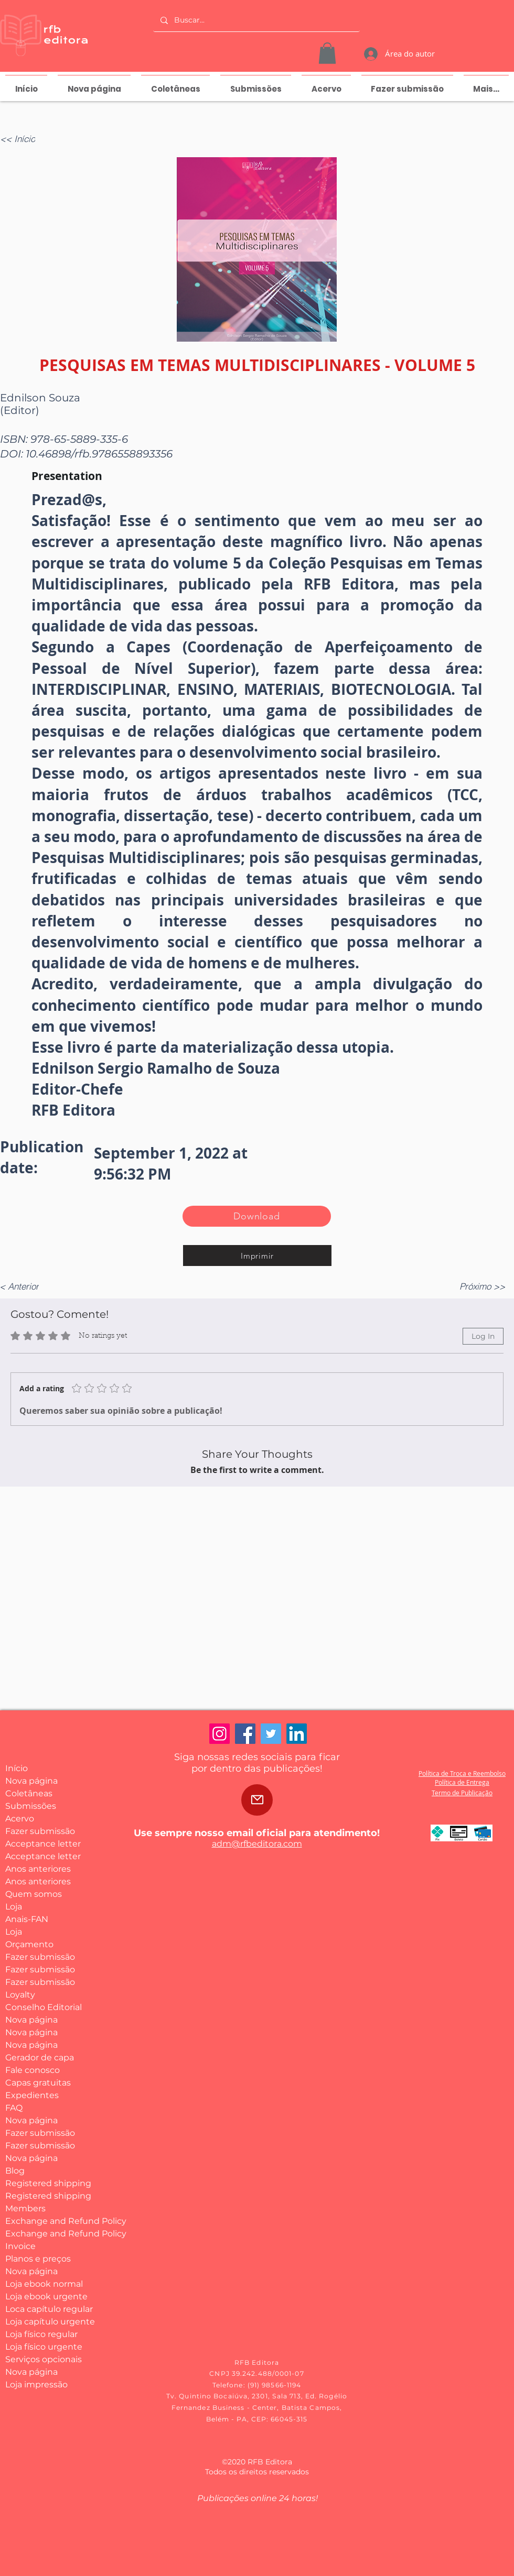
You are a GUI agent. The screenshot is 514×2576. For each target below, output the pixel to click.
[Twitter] (271, 1733)
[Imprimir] (257, 1255)
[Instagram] (219, 1733)
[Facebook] (245, 1733)
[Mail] (257, 1800)
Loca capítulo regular (43, 2309)
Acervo (19, 1819)
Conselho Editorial (43, 2007)
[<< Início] (24, 138)
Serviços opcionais (43, 2359)
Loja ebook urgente (43, 2296)
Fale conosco (32, 2070)
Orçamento (29, 1944)
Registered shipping (43, 2183)
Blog (15, 2171)
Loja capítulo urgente (43, 2322)
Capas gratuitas (38, 2083)
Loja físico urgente (43, 2347)
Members (25, 2208)
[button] (327, 53)
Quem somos (33, 1894)
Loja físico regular (41, 2334)
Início (16, 1768)
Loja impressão (36, 2384)
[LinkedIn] (296, 1733)
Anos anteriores (38, 1869)
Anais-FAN (26, 1919)
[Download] (257, 1216)
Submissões (30, 1806)
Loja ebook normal (43, 2284)
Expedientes (32, 2095)
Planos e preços (38, 2259)
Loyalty (20, 1995)
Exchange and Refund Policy (43, 2221)
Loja (13, 1907)
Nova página (31, 1781)
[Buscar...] (256, 20)
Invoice (20, 2246)
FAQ (14, 2108)
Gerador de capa (39, 2057)
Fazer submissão (40, 1831)
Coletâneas (28, 1793)
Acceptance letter (43, 1844)
